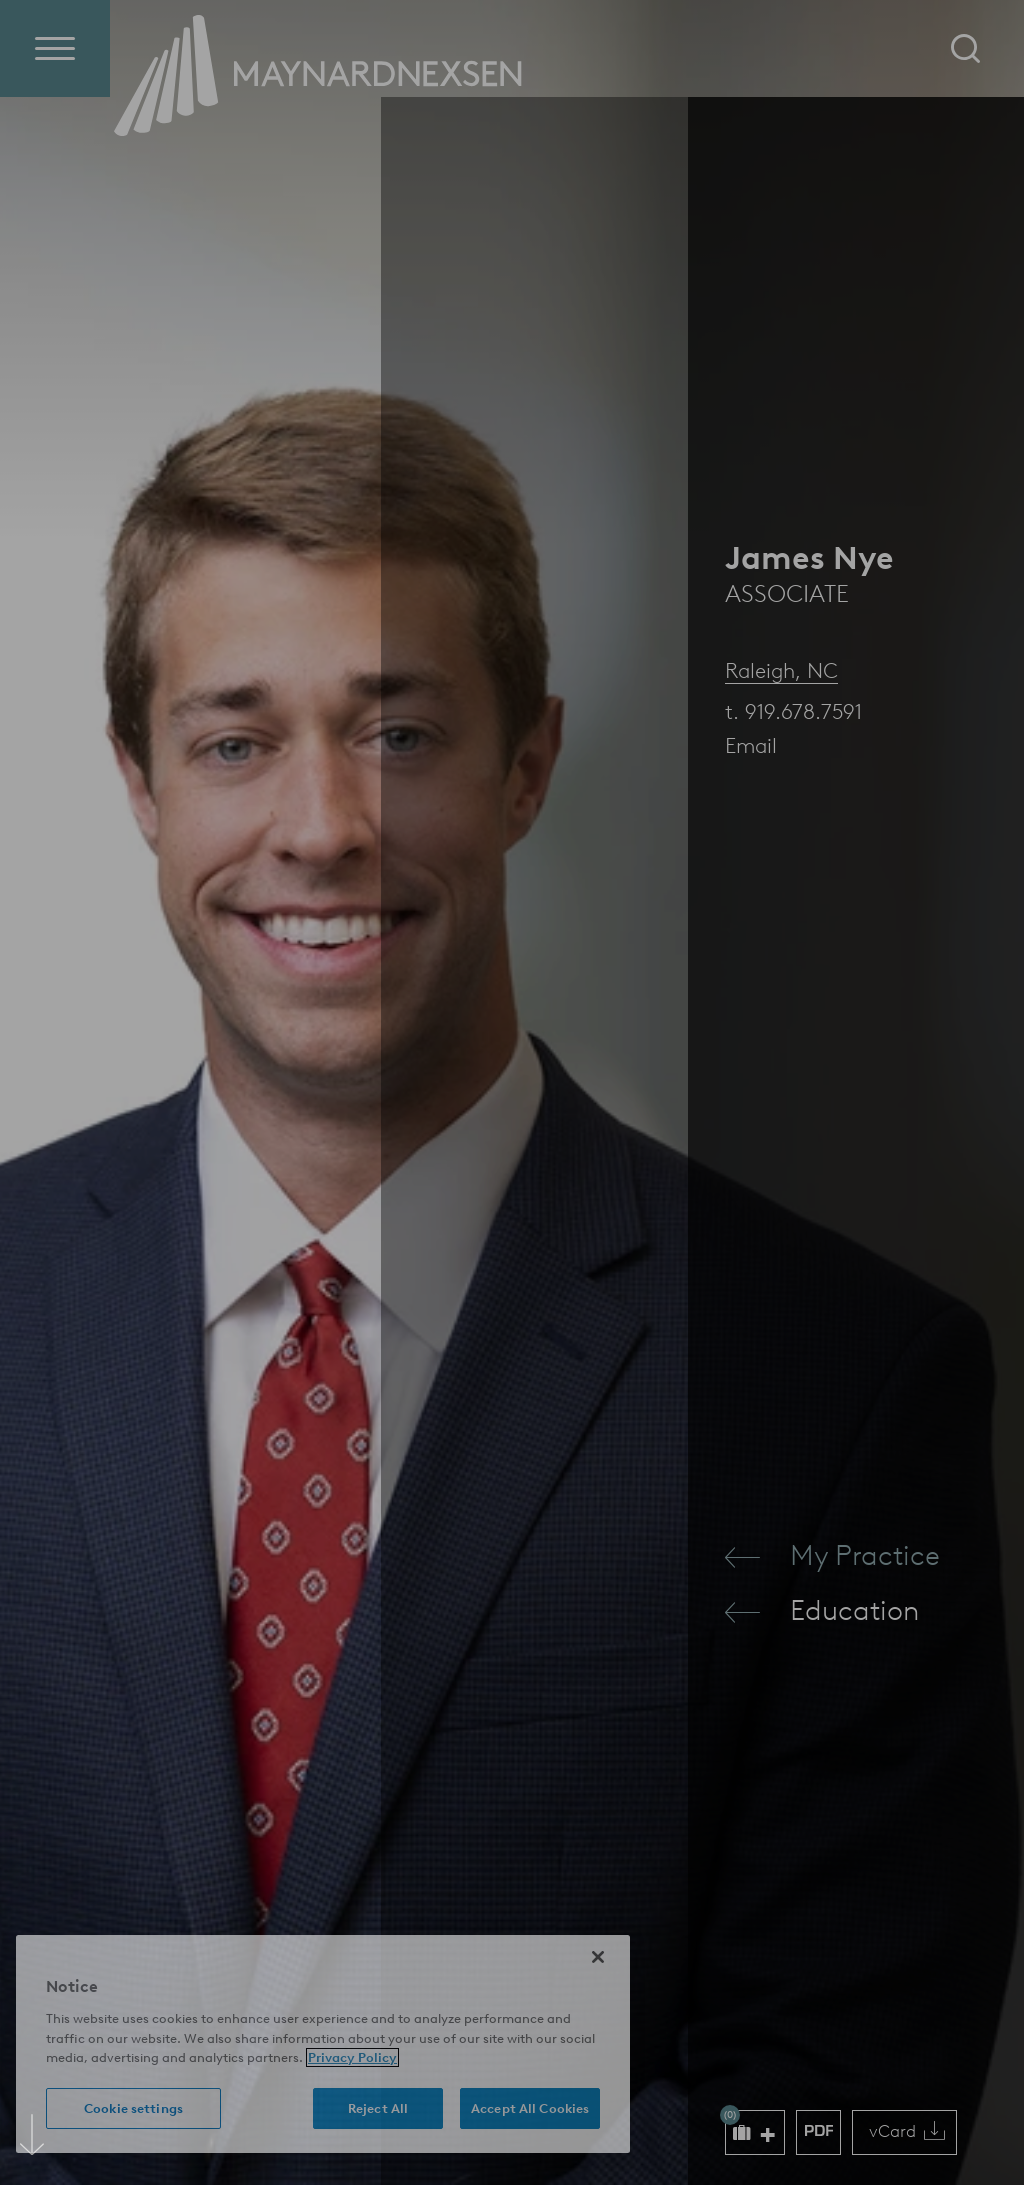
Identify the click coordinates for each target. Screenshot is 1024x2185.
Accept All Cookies (530, 2108)
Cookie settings (133, 2108)
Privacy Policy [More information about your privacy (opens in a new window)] (352, 2057)
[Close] (598, 1957)
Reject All (378, 2108)
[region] (323, 2044)
